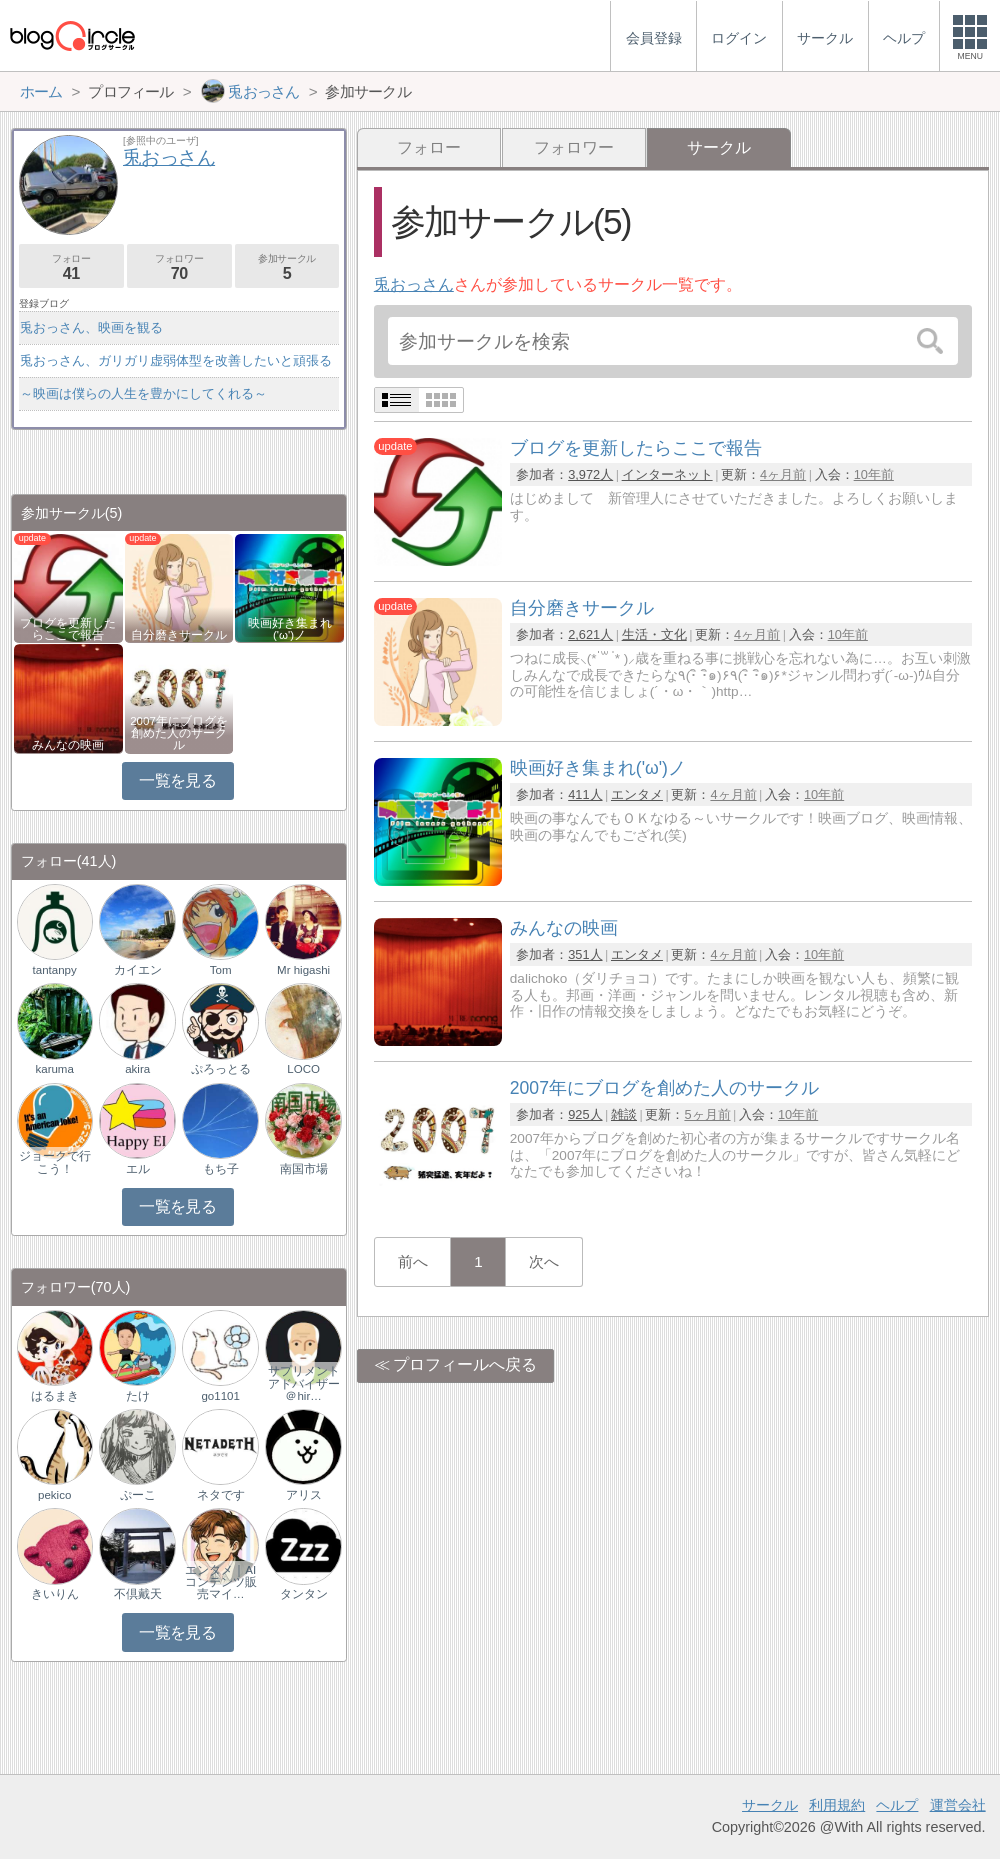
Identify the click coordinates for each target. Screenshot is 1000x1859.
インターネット (667, 474)
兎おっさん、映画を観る (91, 327)
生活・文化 (654, 634)
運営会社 (958, 1805)
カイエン (138, 970)
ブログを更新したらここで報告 (68, 629)
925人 (585, 1114)
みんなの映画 (68, 745)
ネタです (221, 1495)
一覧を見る (177, 780)
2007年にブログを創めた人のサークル (179, 733)
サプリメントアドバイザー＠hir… (304, 1383)
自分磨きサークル (179, 635)
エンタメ (637, 794)
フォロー (429, 147)
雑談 (624, 1114)
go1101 (220, 1396)
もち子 (221, 1169)
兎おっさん (414, 284)
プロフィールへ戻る (465, 1364)
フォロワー (574, 147)
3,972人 (590, 474)
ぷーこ (138, 1495)
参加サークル (287, 267)
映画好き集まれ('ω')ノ (290, 629)
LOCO (303, 1069)
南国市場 (304, 1169)
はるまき (55, 1396)
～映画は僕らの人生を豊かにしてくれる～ (143, 393)
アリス (304, 1495)
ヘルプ (897, 1805)
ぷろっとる (221, 1069)
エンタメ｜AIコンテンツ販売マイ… (221, 1582)
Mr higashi (303, 970)
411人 (585, 794)
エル (138, 1169)
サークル (770, 1805)
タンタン (304, 1594)
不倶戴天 (138, 1594)
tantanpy (55, 970)
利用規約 (837, 1805)
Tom (221, 970)
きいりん (55, 1594)
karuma (54, 1069)
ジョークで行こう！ (55, 1162)
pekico (54, 1495)
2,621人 (590, 634)
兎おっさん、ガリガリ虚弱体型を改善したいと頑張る (176, 360)
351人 (585, 954)
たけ (138, 1396)
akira (137, 1069)
